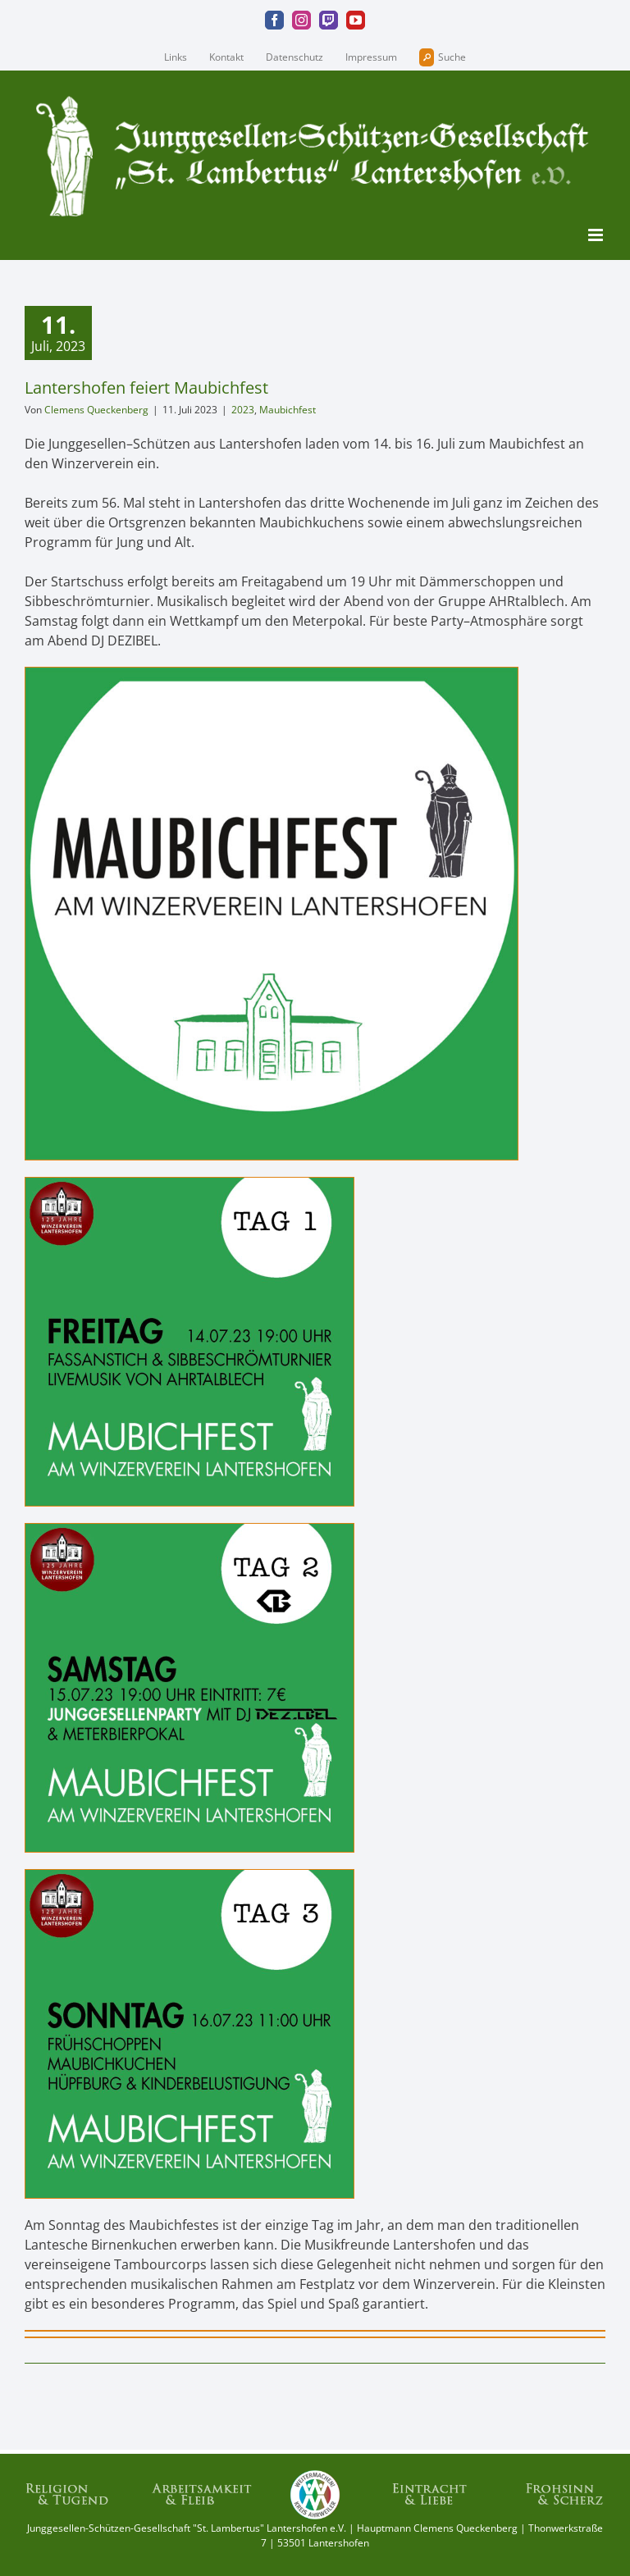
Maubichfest (287, 410)
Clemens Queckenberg (96, 410)
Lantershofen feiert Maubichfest (146, 387)
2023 (242, 410)
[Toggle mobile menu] (596, 235)
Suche (443, 57)
